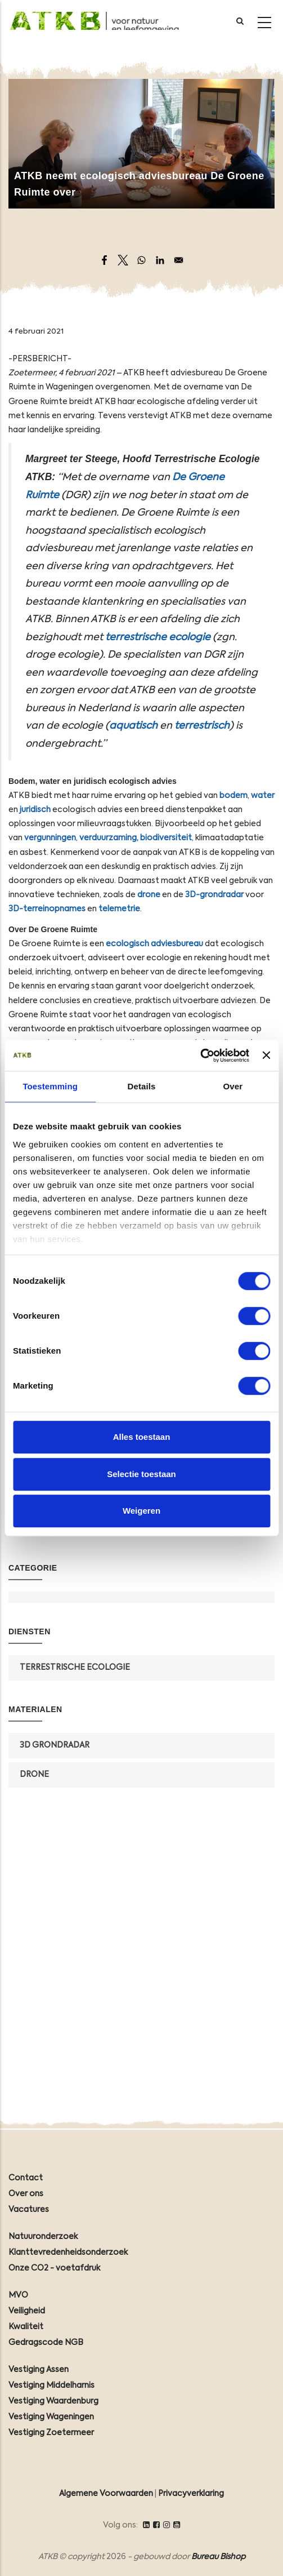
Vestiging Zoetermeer (51, 2433)
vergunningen (50, 838)
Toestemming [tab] (50, 1086)
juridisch (35, 810)
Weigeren (141, 1510)
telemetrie (119, 909)
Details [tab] (142, 1086)
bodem (233, 796)
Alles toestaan (141, 1437)
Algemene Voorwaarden (106, 2494)
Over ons (25, 2194)
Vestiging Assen (38, 2370)
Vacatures (28, 2210)
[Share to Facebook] (104, 260)
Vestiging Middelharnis (51, 2385)
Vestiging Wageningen (51, 2417)
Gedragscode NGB (45, 2343)
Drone (34, 1775)
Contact (25, 2178)
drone (148, 895)
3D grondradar (54, 1745)
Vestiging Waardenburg (53, 2401)
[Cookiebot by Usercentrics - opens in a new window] (200, 1055)
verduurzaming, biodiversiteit (135, 838)
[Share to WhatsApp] (141, 260)
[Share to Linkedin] (160, 260)
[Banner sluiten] (266, 1055)
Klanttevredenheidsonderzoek (68, 2252)
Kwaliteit (25, 2327)
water (263, 796)
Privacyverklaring (191, 2494)
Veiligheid (26, 2311)
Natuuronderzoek (43, 2237)
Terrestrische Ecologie (75, 1667)
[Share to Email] (179, 260)
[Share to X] (123, 260)
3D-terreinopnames (47, 909)
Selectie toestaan (141, 1474)
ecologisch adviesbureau (154, 944)
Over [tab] (233, 1086)
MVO (18, 2295)
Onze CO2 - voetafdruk (54, 2268)
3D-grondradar (214, 895)
